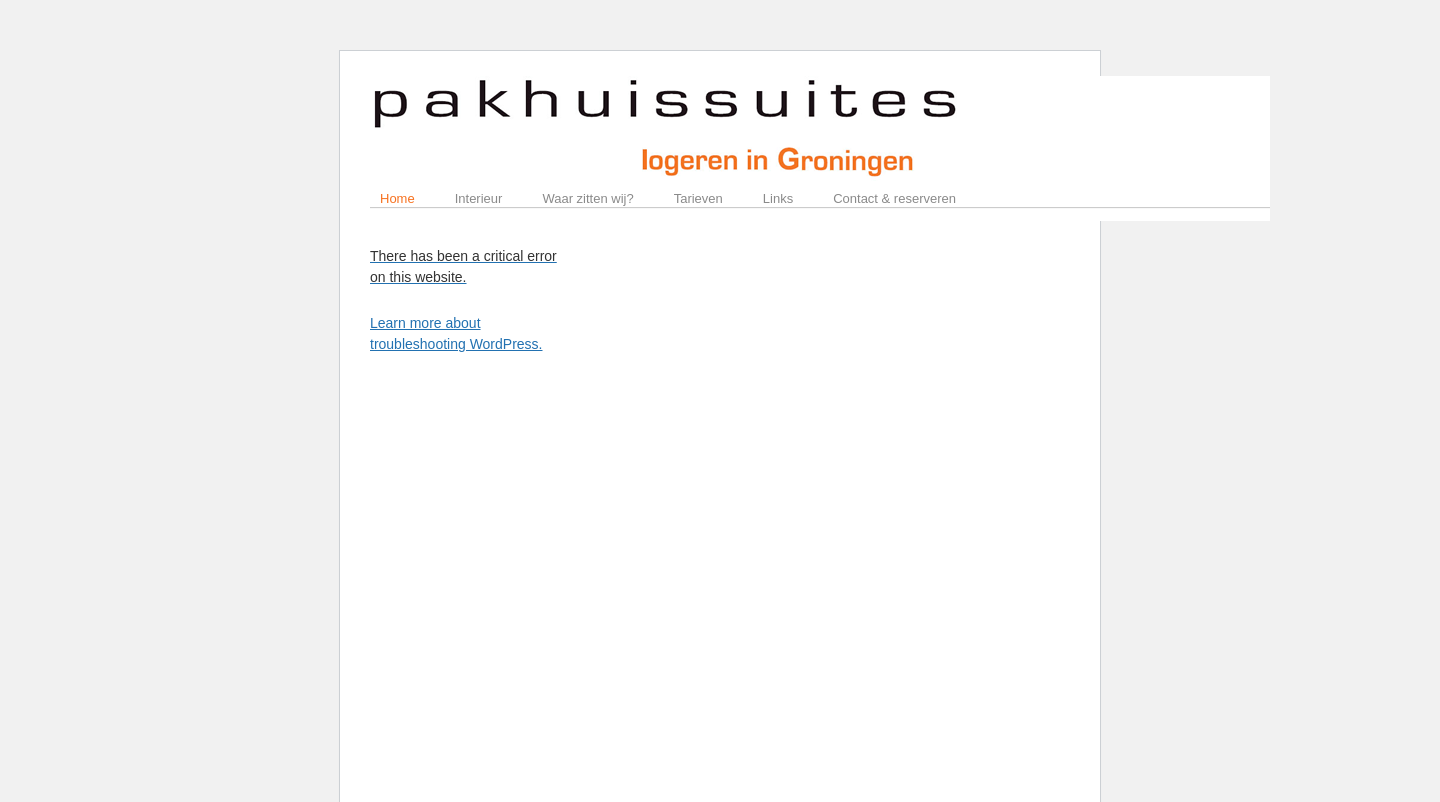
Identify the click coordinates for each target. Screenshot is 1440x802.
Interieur (479, 198)
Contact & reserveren (894, 198)
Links (778, 198)
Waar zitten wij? (587, 198)
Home (397, 198)
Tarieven (698, 198)
